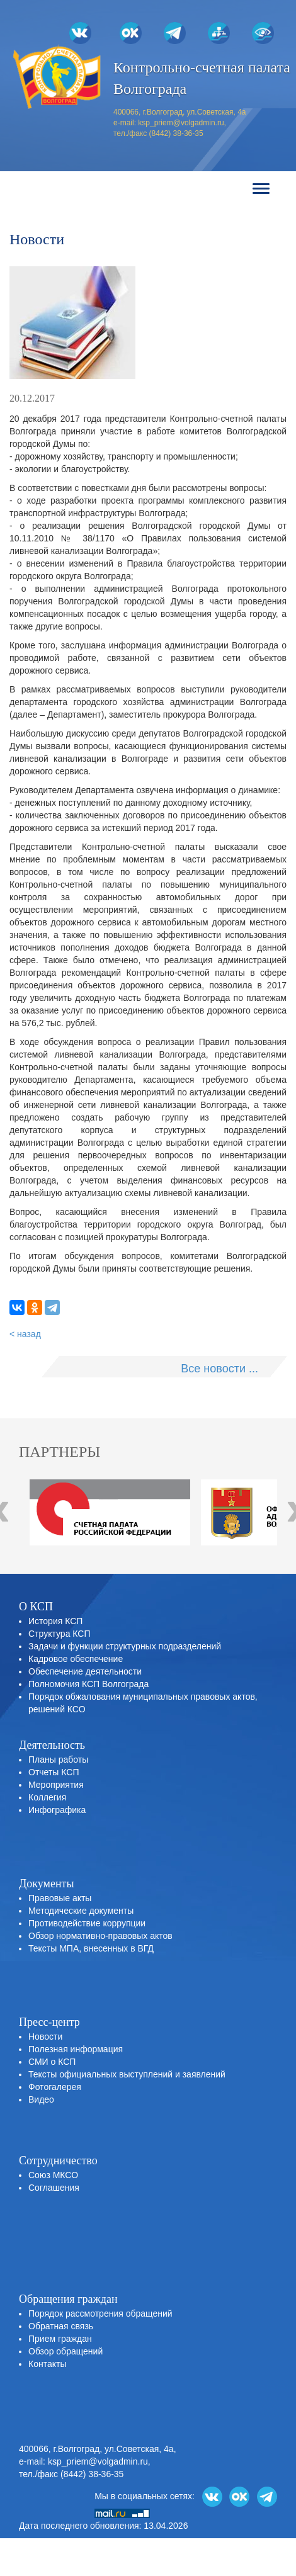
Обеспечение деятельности (85, 1671)
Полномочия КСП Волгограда (88, 1684)
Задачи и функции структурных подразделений (124, 1646)
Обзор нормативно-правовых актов (100, 1936)
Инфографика (57, 1810)
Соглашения (53, 2188)
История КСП (55, 1621)
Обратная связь (60, 2326)
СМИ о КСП (52, 2062)
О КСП (36, 1606)
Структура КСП (59, 1634)
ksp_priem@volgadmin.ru (181, 122)
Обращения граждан (68, 2299)
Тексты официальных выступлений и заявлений (126, 2074)
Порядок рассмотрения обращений (100, 2313)
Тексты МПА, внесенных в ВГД (91, 1948)
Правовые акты (59, 1898)
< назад (25, 1334)
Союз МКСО (53, 2175)
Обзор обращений (65, 2351)
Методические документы (81, 1911)
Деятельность (52, 1745)
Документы (46, 1883)
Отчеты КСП (53, 1772)
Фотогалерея (54, 2087)
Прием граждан (60, 2339)
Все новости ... (219, 1368)
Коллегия (47, 1797)
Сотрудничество (58, 2160)
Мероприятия (56, 1785)
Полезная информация (75, 2049)
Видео (41, 2099)
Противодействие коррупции (86, 1923)
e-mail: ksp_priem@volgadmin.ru (83, 2461)
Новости (45, 2036)
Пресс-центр (49, 2022)
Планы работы (58, 1759)
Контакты (47, 2364)
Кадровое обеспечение (75, 1659)
